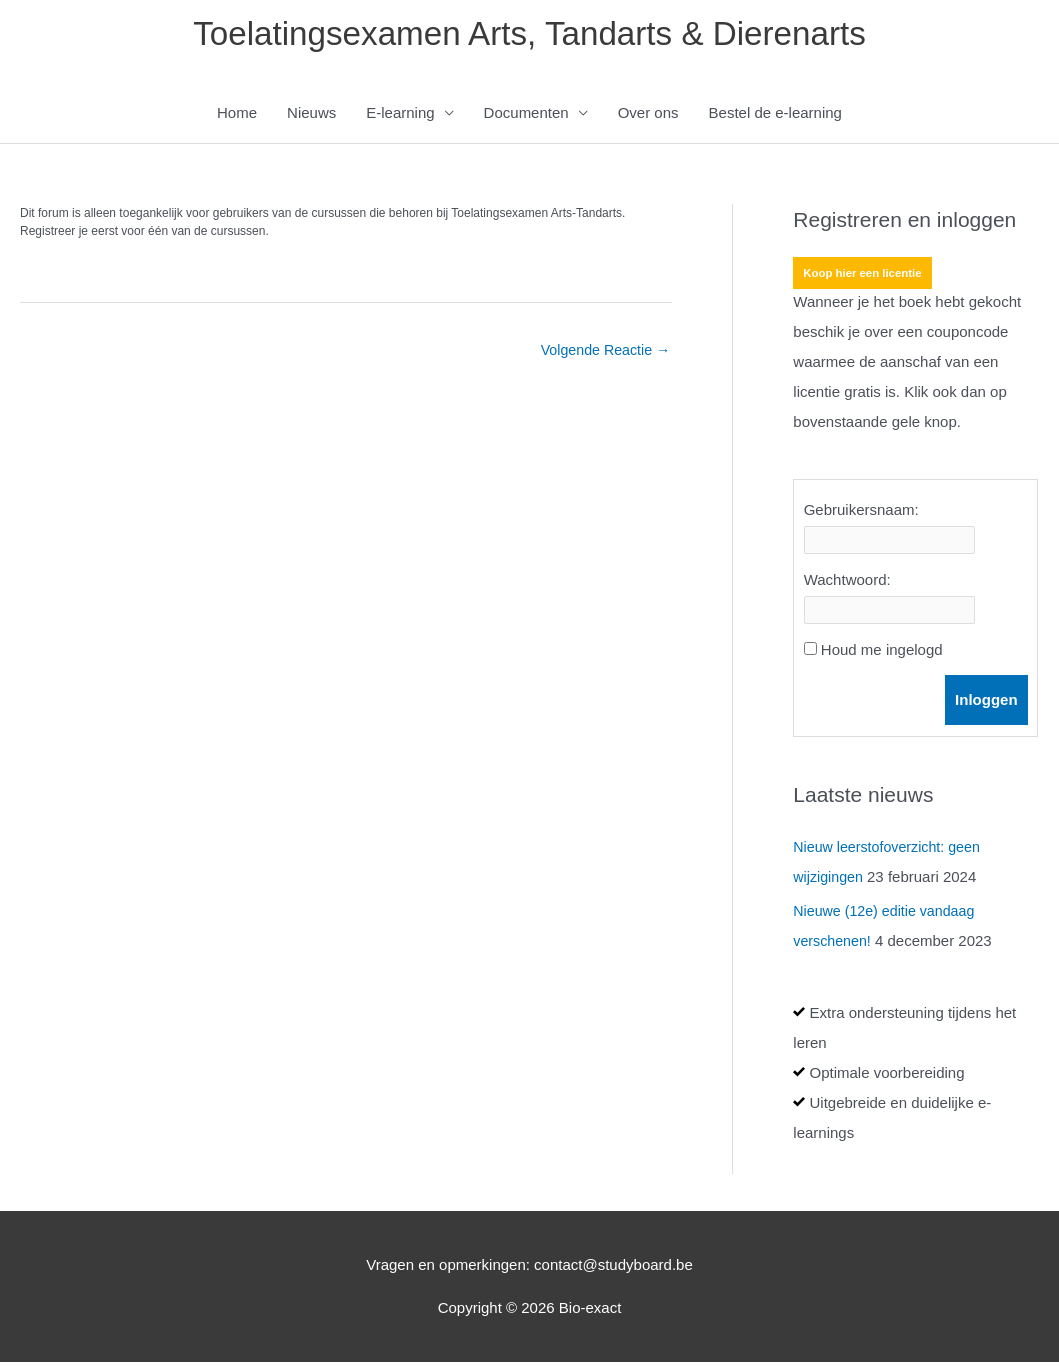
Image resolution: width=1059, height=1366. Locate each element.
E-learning (400, 116)
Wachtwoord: (847, 583)
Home (237, 116)
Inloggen (986, 703)
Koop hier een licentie (865, 277)
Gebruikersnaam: (861, 513)
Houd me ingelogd (882, 653)
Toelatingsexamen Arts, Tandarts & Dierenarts (529, 35)
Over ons (648, 116)
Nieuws (311, 116)
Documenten (526, 116)
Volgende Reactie (602, 354)
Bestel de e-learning (775, 116)
